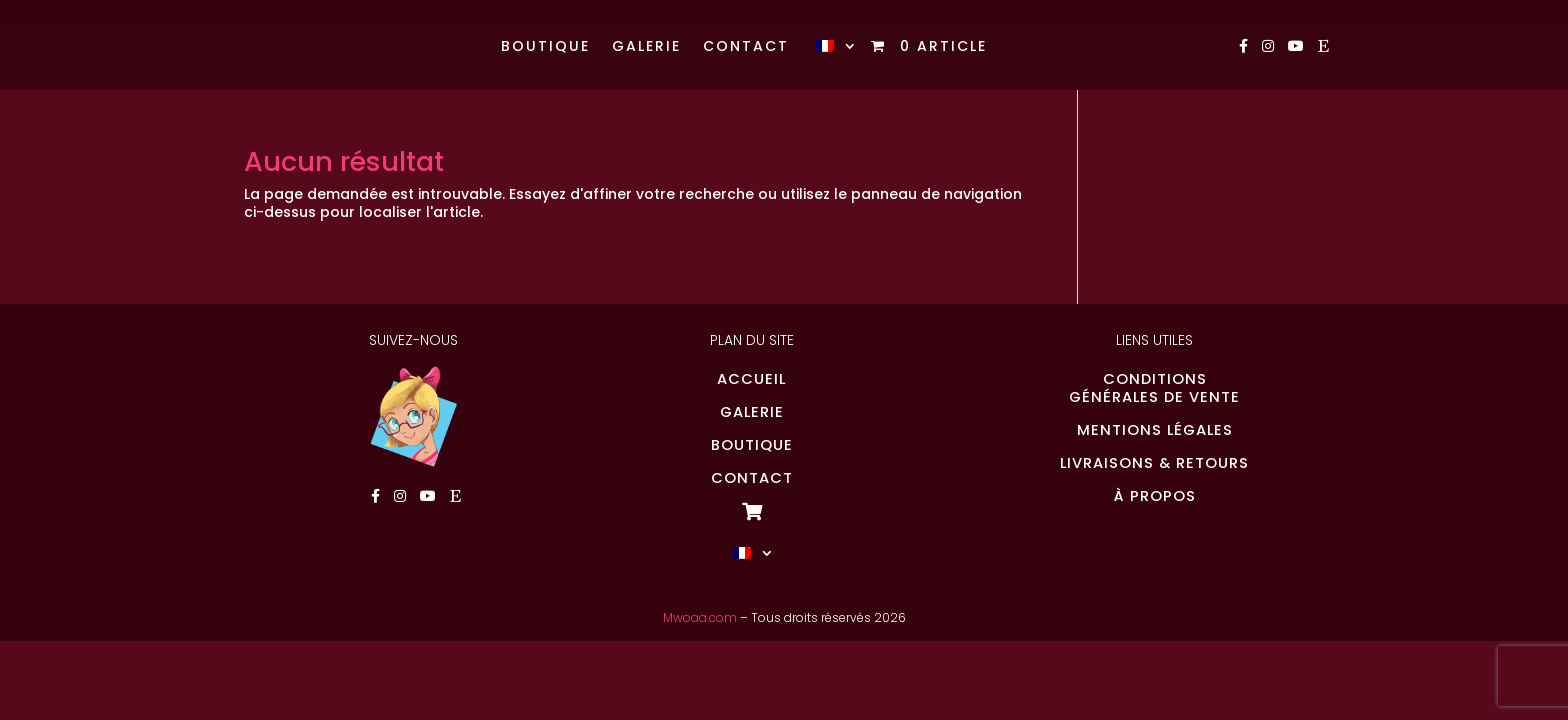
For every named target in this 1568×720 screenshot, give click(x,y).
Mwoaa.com (700, 617)
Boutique (545, 47)
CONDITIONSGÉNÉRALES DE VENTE (1154, 388)
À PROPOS (1155, 496)
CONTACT (752, 478)
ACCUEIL (751, 379)
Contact (746, 47)
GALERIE (752, 412)
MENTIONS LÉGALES (1155, 430)
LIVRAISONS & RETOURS (1154, 463)
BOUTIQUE (752, 445)
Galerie (646, 47)
